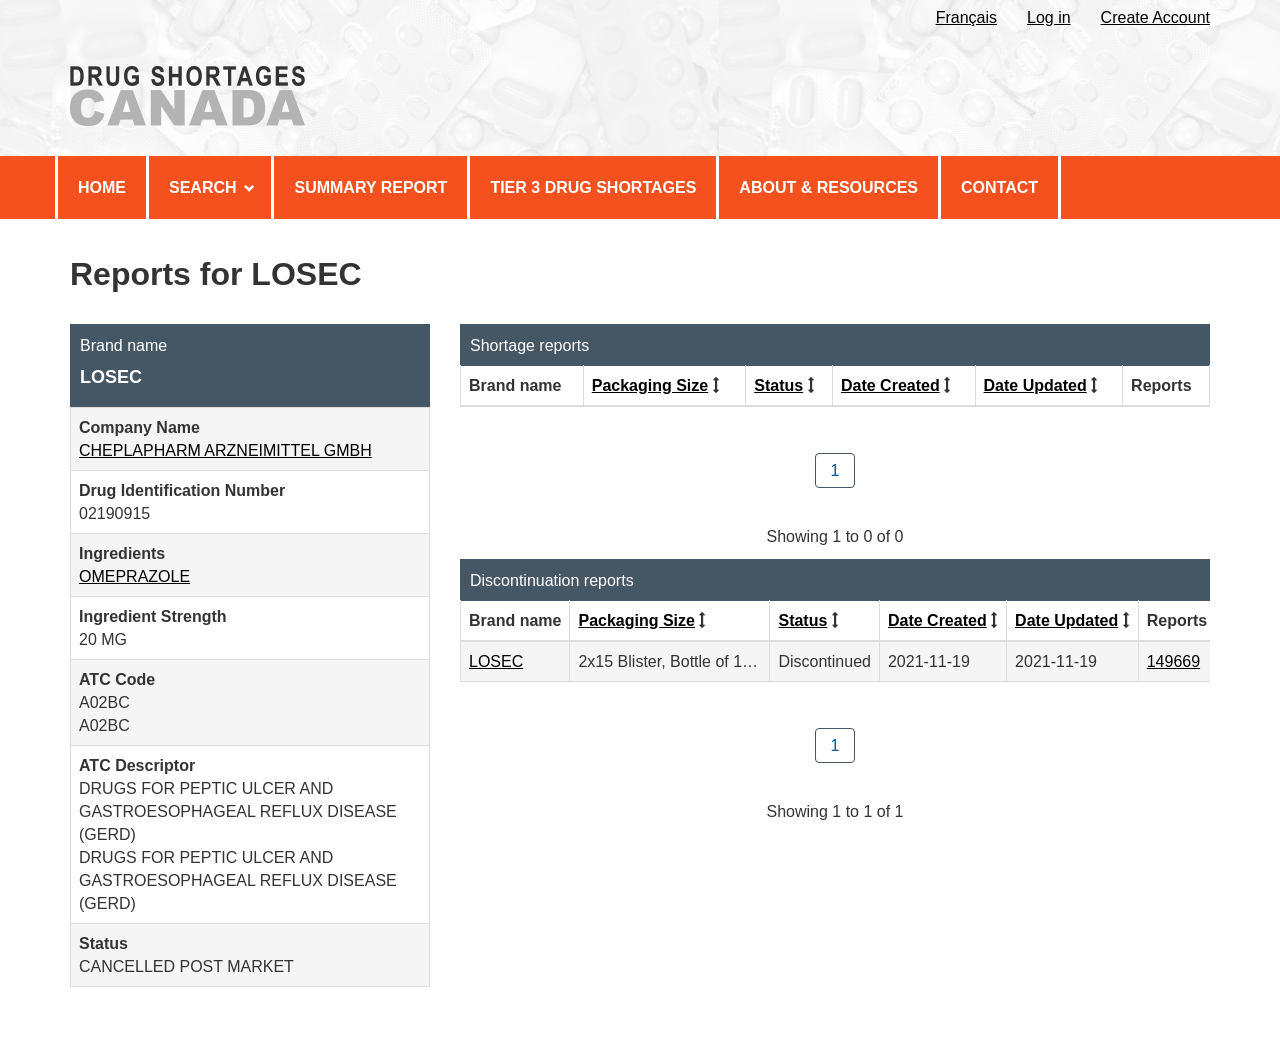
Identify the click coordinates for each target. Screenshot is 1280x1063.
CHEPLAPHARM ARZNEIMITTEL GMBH (225, 450)
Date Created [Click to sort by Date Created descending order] (890, 385)
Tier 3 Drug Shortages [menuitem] (593, 187)
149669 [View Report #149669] (1173, 661)
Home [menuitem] (102, 187)
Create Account (1155, 17)
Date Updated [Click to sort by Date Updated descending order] (1035, 385)
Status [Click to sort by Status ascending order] (778, 385)
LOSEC (496, 661)
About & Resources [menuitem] (828, 187)
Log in (1049, 17)
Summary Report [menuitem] (370, 187)
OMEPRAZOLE (134, 576)
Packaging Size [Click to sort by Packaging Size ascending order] (650, 385)
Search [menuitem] (212, 187)
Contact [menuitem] (999, 187)
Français (966, 17)
